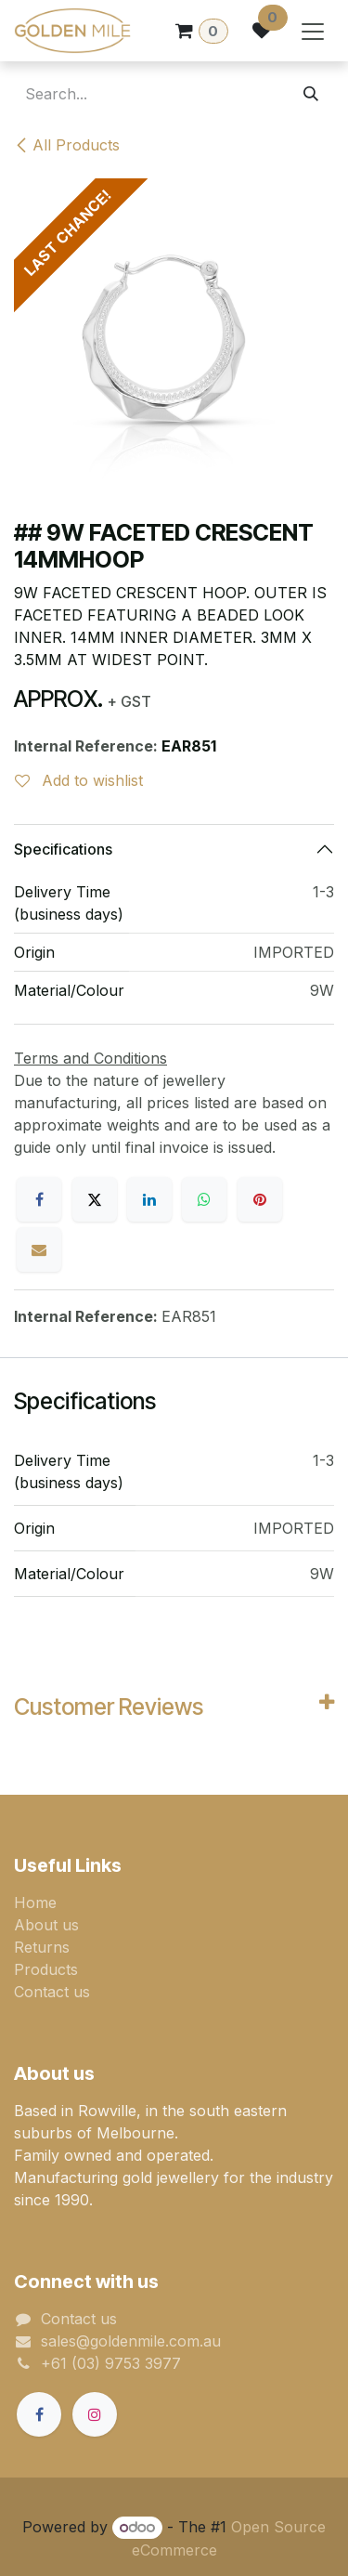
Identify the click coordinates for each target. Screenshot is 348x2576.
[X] (94, 1199)
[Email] (39, 1249)
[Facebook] (39, 1199)
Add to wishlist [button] (79, 780)
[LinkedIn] (149, 1199)
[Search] (311, 93)
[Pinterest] (260, 1199)
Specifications (63, 849)
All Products (67, 145)
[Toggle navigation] (312, 30)
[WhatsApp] (204, 1199)
